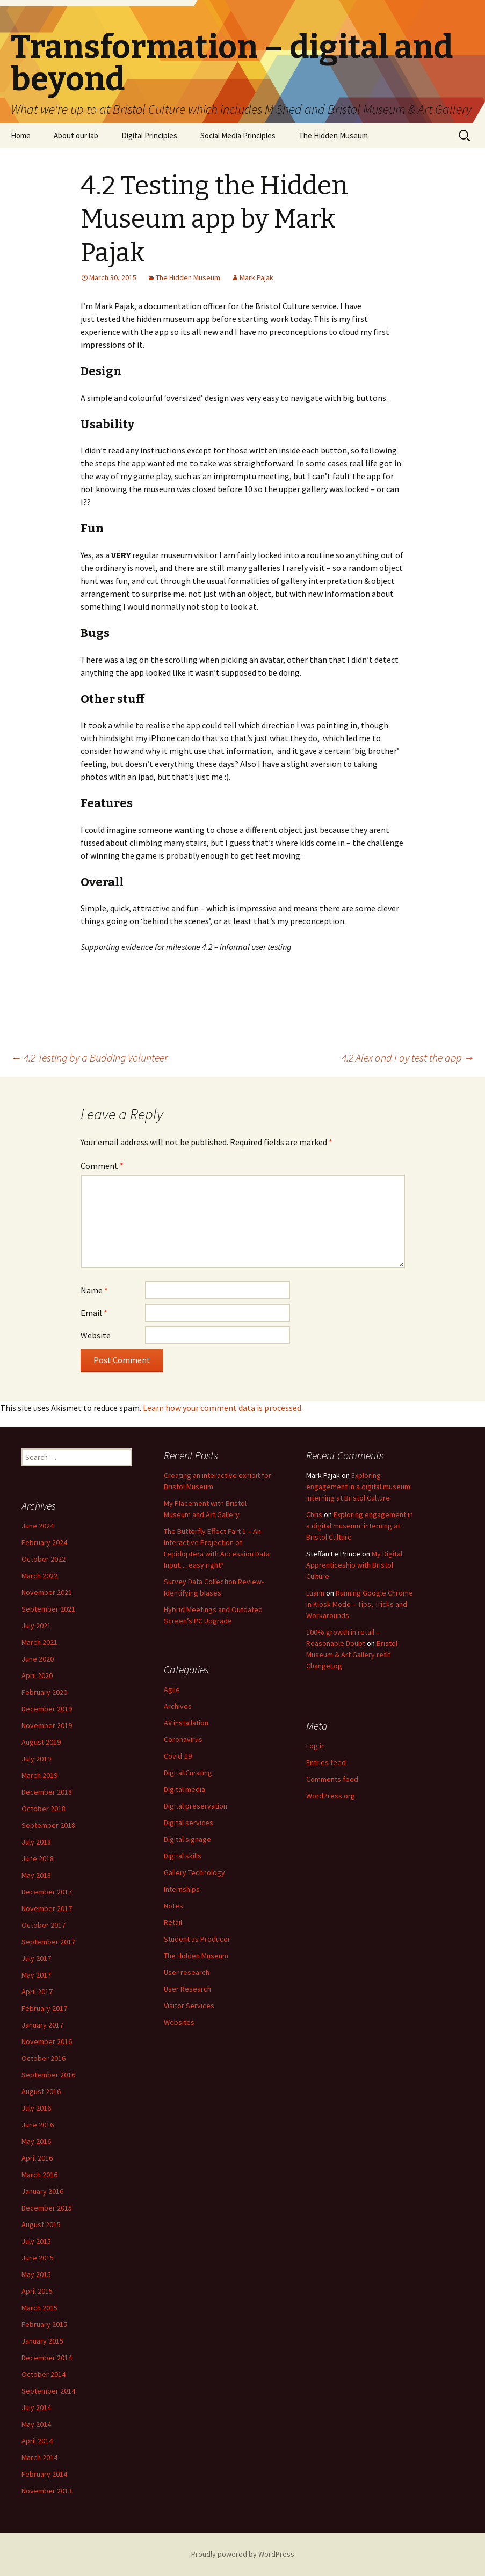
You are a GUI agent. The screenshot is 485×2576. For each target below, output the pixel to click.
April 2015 (37, 2291)
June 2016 (37, 2124)
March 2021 (39, 1642)
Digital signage (187, 1839)
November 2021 (46, 1592)
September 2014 (48, 2391)
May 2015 (36, 2274)
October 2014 (43, 2374)
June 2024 (37, 1526)
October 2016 (43, 2058)
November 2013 (46, 2491)
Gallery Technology (194, 1872)
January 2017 (42, 2025)
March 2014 (39, 2457)
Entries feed (326, 1762)
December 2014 (46, 2357)
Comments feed (332, 1779)
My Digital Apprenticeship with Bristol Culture (354, 1565)
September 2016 (48, 2075)
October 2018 (43, 1808)
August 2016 (41, 2091)
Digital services (188, 1822)
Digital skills (182, 1856)
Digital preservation (195, 1806)
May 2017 (36, 1975)
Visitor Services (189, 2005)
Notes (173, 1906)
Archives (178, 1706)
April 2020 (37, 1675)
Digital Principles (149, 135)
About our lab (76, 135)
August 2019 (41, 1742)
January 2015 (42, 2341)
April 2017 (37, 1991)
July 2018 (36, 1842)
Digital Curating (188, 1772)
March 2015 (39, 2307)
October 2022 (43, 1559)
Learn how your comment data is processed (222, 1407)
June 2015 (37, 2258)
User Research (187, 1989)
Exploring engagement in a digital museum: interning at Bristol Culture (359, 1486)
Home (21, 135)
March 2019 (39, 1775)
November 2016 (46, 2041)
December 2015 (46, 2208)
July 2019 (36, 1758)
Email (94, 1312)
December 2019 (46, 1709)
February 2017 (44, 2008)
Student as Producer (197, 1939)
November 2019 (46, 1725)
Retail (173, 1922)
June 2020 (37, 1659)
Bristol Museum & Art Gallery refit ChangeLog (351, 1654)
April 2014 (37, 2441)
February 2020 (44, 1692)
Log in (315, 1746)
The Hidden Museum (333, 135)
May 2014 (36, 2424)
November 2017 (46, 1908)
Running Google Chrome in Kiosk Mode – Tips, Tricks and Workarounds (359, 1604)
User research (186, 1972)
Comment (102, 1165)
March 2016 (39, 2174)
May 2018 (36, 1875)
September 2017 (48, 1941)
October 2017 (43, 1925)
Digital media (184, 1789)
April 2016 (37, 2158)
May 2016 (36, 2141)
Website (96, 1335)
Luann (315, 1593)
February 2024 (44, 1542)
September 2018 (48, 1825)
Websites (179, 2022)
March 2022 (39, 1575)
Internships (182, 1889)
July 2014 (36, 2407)
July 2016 (36, 2108)
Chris (314, 1514)
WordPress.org (330, 1796)
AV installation (186, 1723)
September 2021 (48, 1609)
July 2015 (36, 2241)
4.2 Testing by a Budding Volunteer (89, 1057)
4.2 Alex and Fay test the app (408, 1057)
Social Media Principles (238, 135)
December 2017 (46, 1892)
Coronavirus (183, 1739)
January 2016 (42, 2191)
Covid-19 (178, 1756)
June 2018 (37, 1858)
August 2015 (41, 2224)
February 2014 (44, 2474)
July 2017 (36, 1958)
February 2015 (44, 2324)
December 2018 (46, 1792)
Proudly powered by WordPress (242, 2554)
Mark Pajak (256, 277)
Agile (172, 1689)
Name (94, 1290)
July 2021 (36, 1625)
